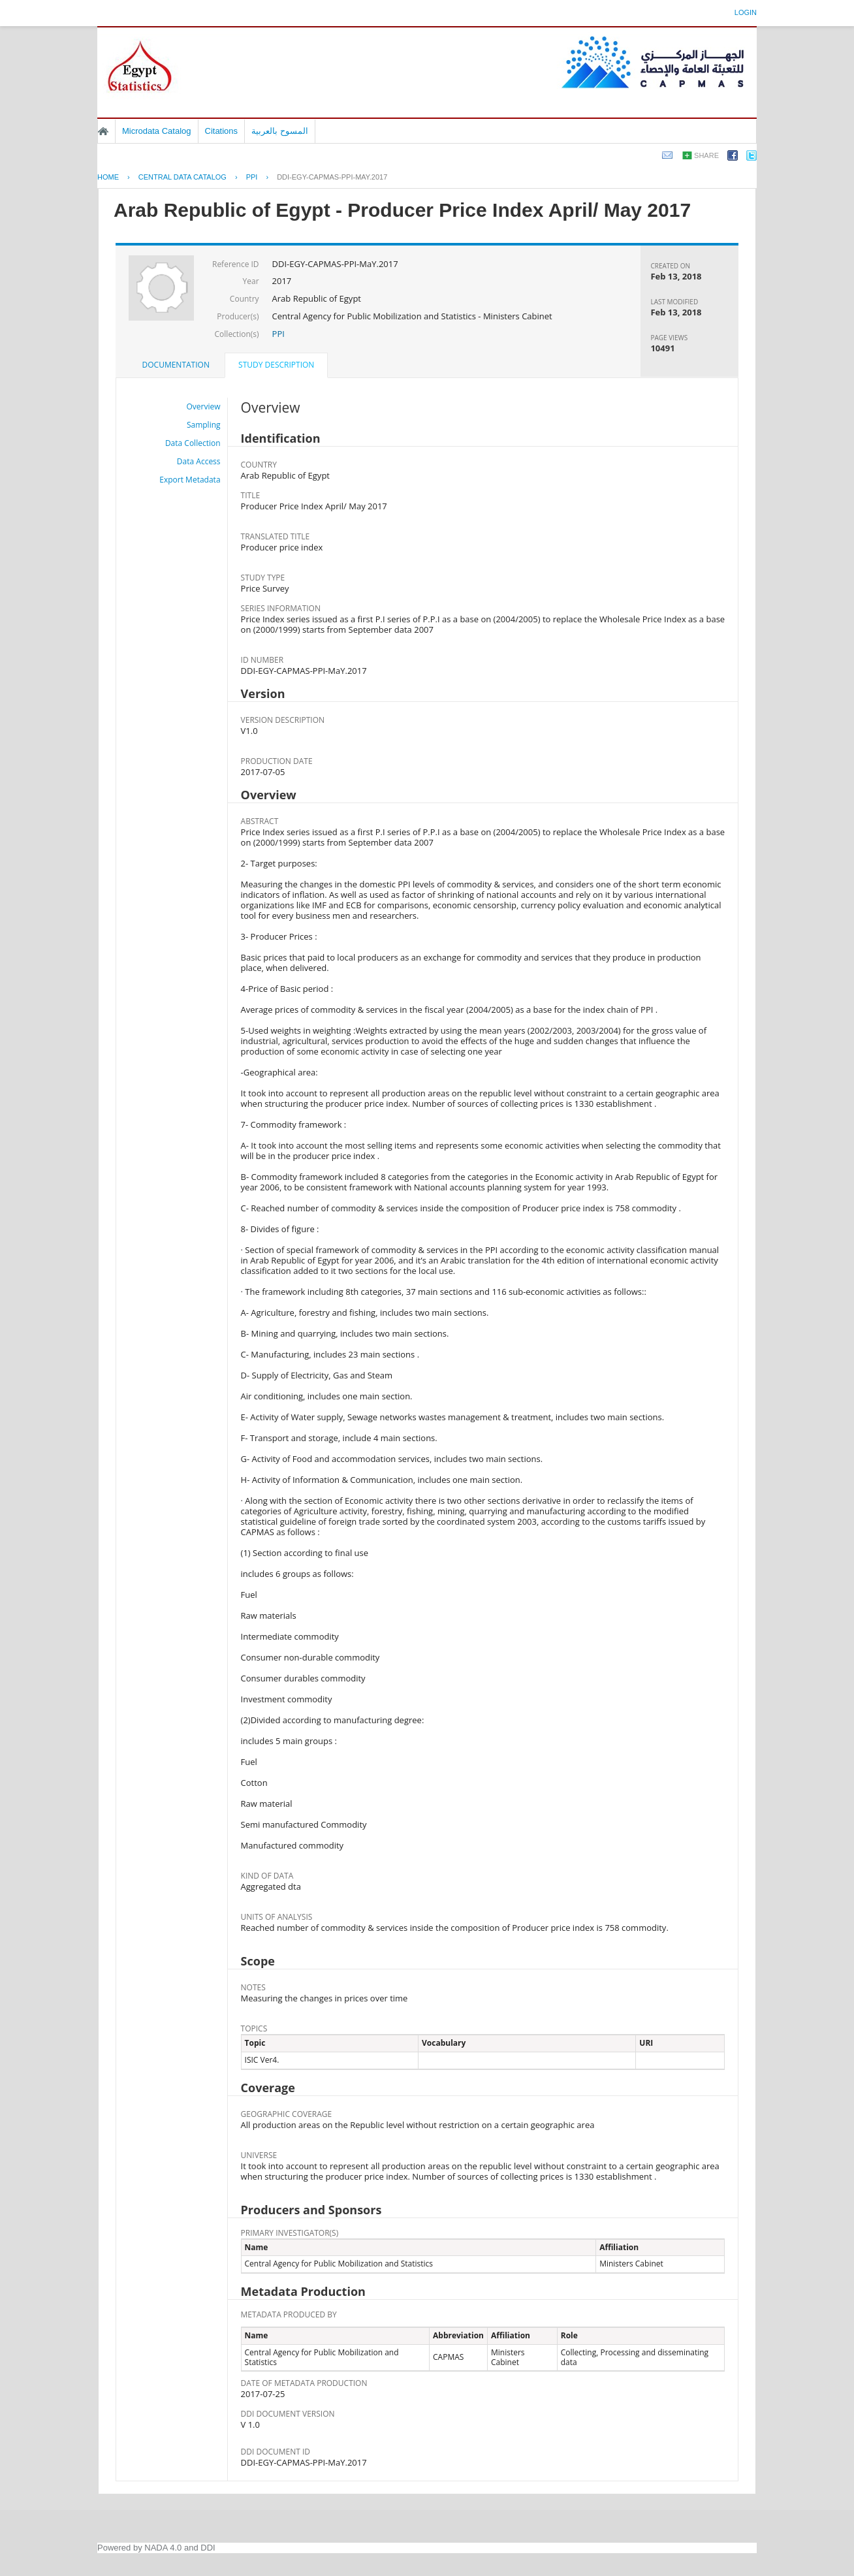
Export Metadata (189, 479)
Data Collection (193, 443)
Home (103, 131)
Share (706, 155)
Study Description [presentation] (276, 364)
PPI (252, 177)
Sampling (204, 424)
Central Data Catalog (182, 177)
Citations (221, 131)
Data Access (199, 461)
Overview (204, 406)
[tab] (176, 365)
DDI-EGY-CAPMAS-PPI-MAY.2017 (332, 177)
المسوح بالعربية (279, 131)
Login (746, 12)
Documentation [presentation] (176, 364)
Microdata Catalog (156, 131)
